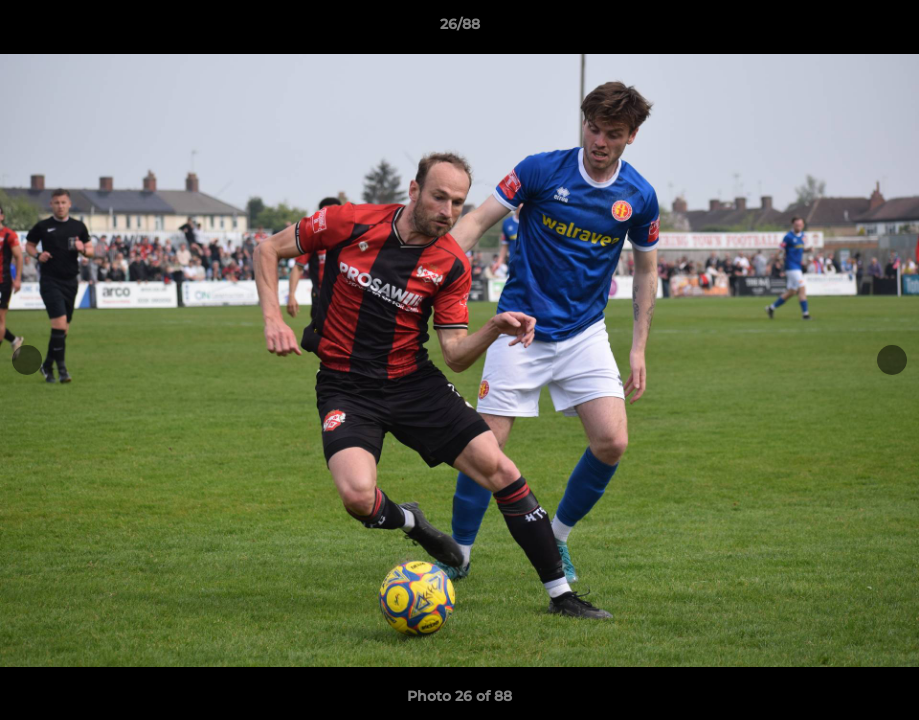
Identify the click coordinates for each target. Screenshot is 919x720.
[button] (883, 29)
